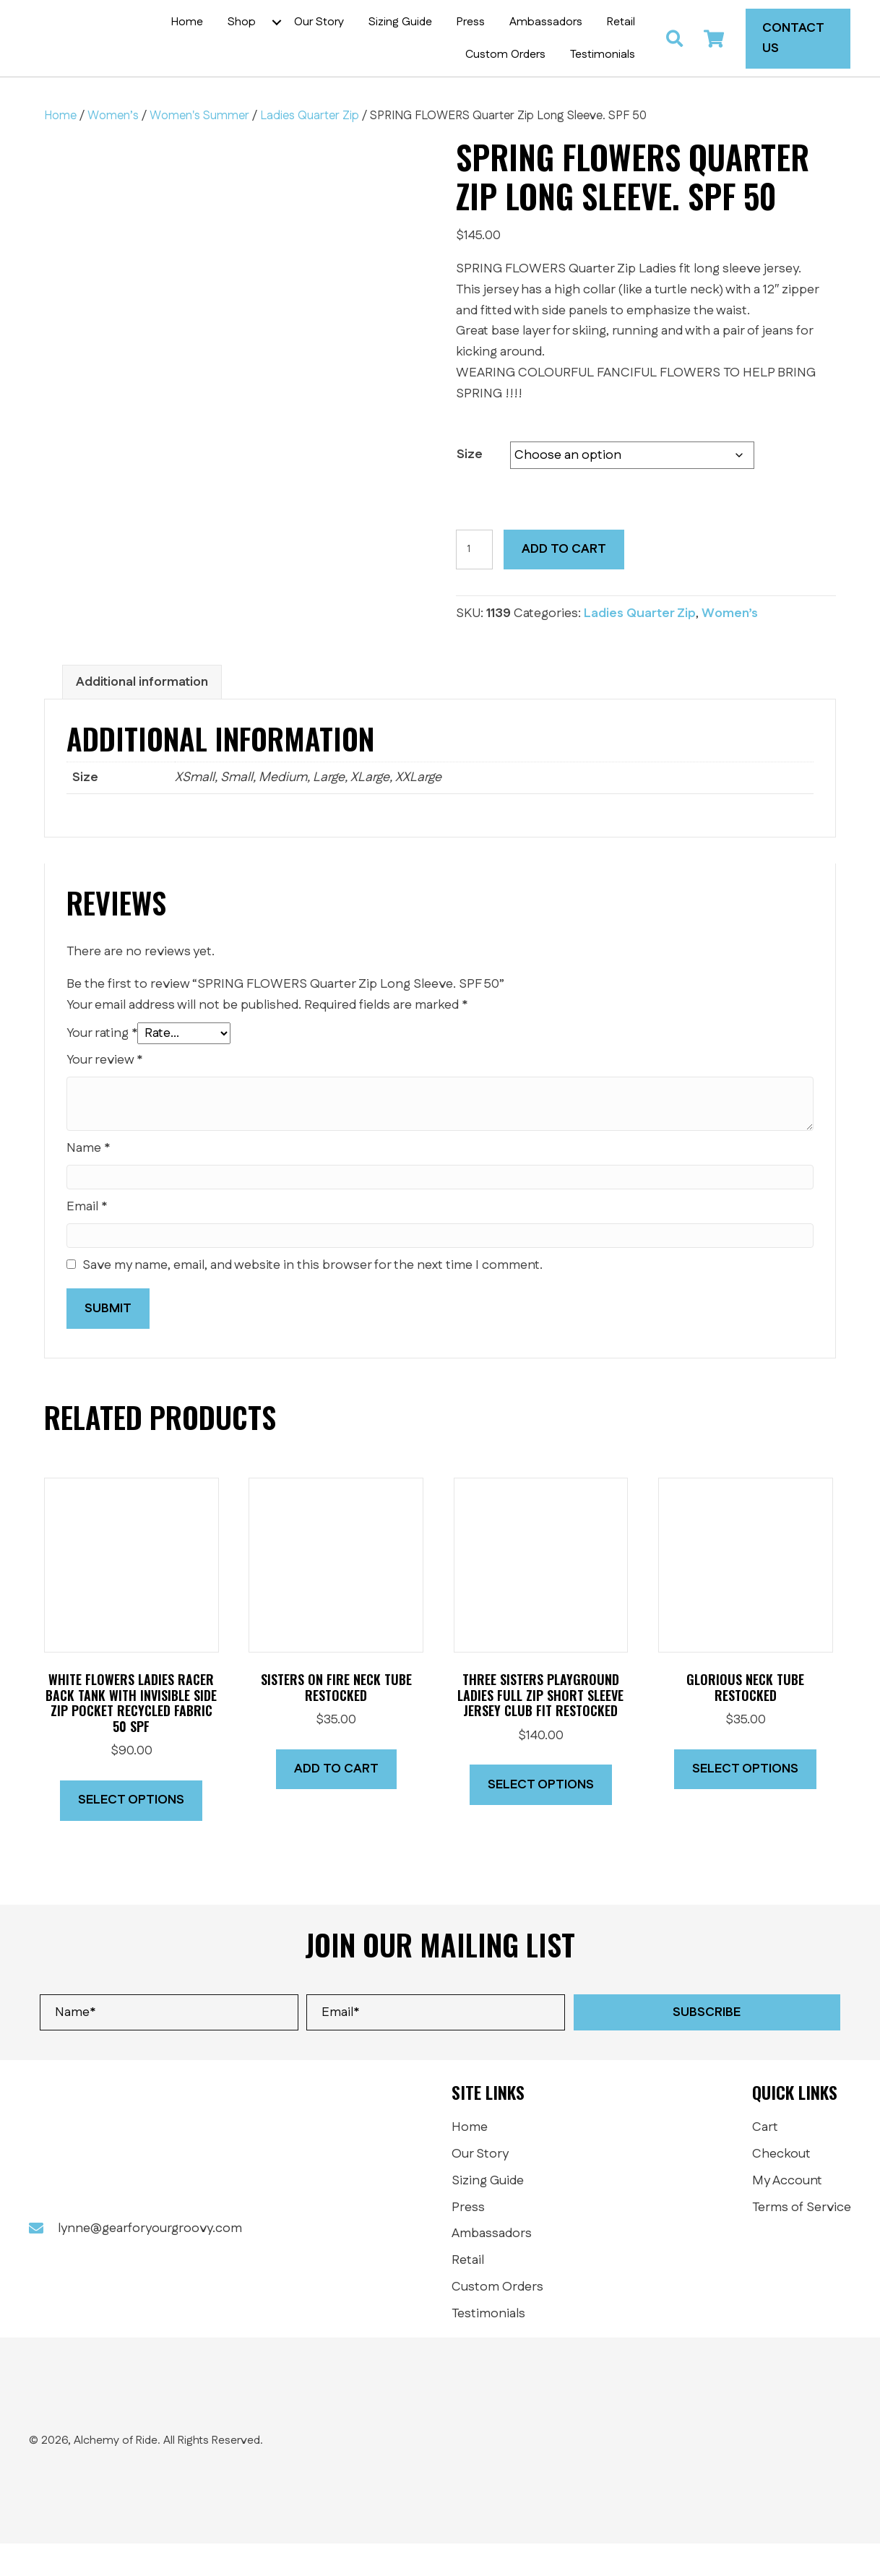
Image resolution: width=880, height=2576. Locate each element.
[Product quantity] (474, 582)
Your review (104, 1093)
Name (88, 1180)
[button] (285, 38)
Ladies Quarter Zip (309, 148)
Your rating (101, 1066)
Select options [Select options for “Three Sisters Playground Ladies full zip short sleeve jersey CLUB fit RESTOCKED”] (541, 1817)
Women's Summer (199, 148)
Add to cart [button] (336, 1801)
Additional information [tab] (142, 714)
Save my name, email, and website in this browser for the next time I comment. (312, 1297)
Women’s (113, 148)
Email (86, 1239)
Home (60, 148)
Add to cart (564, 581)
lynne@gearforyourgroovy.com (150, 2261)
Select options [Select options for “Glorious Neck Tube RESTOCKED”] (745, 1801)
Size (470, 487)
